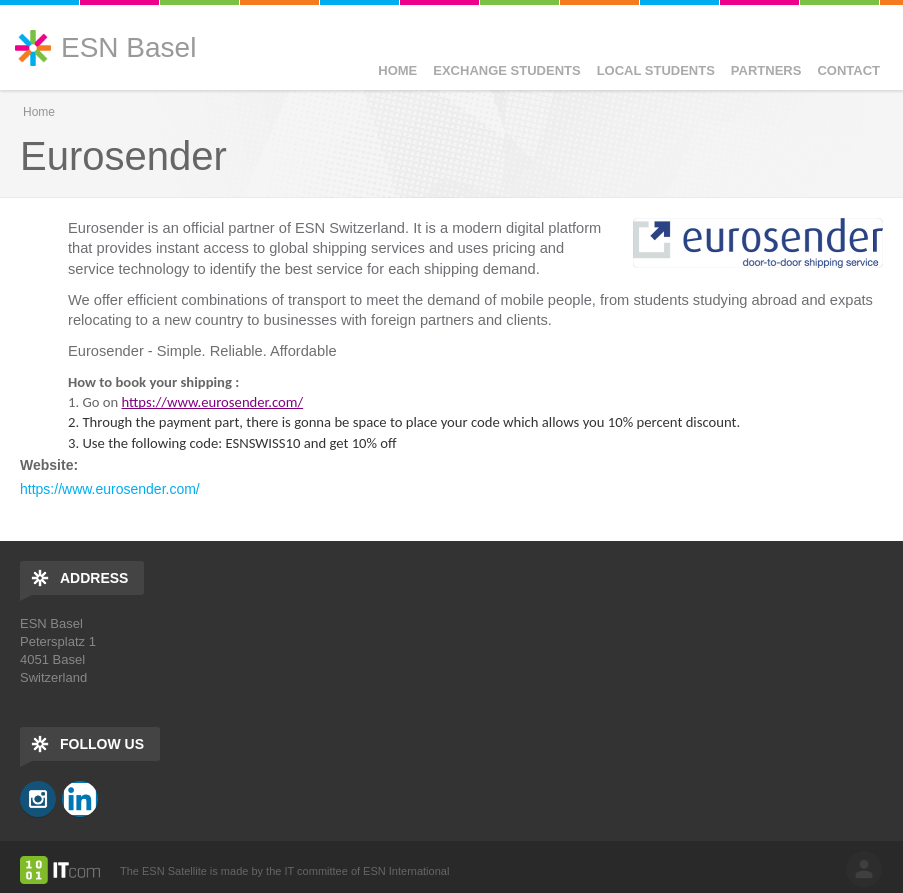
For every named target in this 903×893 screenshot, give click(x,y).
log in (864, 869)
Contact (848, 70)
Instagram (38, 799)
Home (397, 70)
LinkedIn (80, 799)
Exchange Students (506, 70)
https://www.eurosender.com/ (110, 489)
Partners (766, 70)
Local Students (656, 70)
